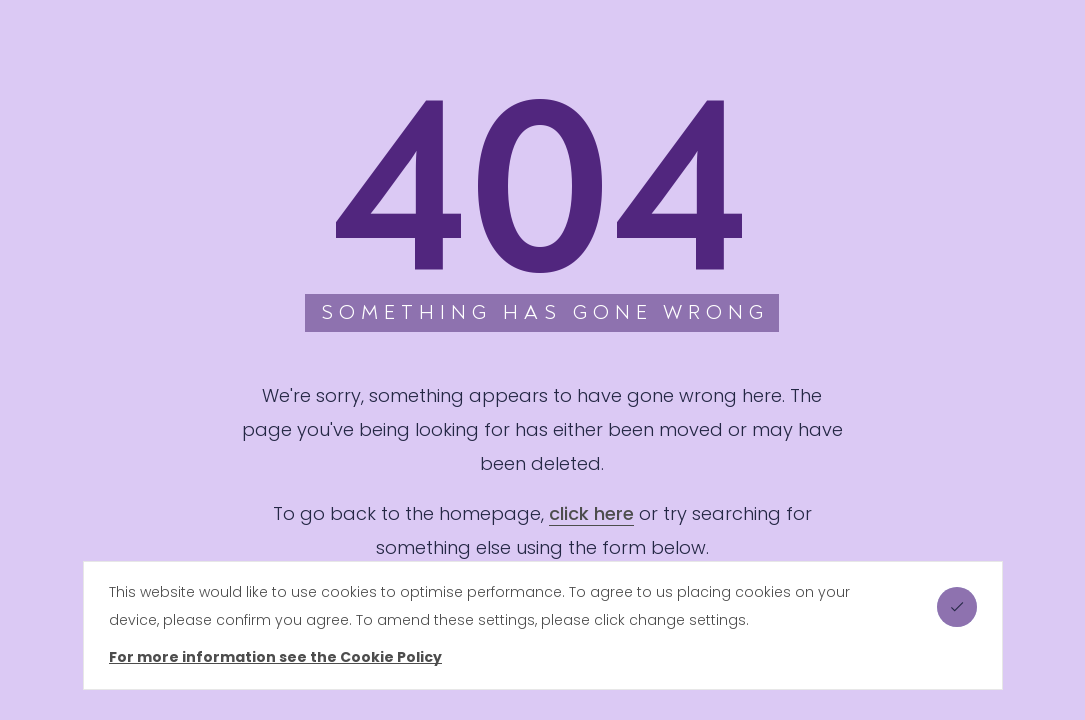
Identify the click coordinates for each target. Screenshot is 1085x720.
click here (591, 513)
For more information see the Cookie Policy (275, 657)
